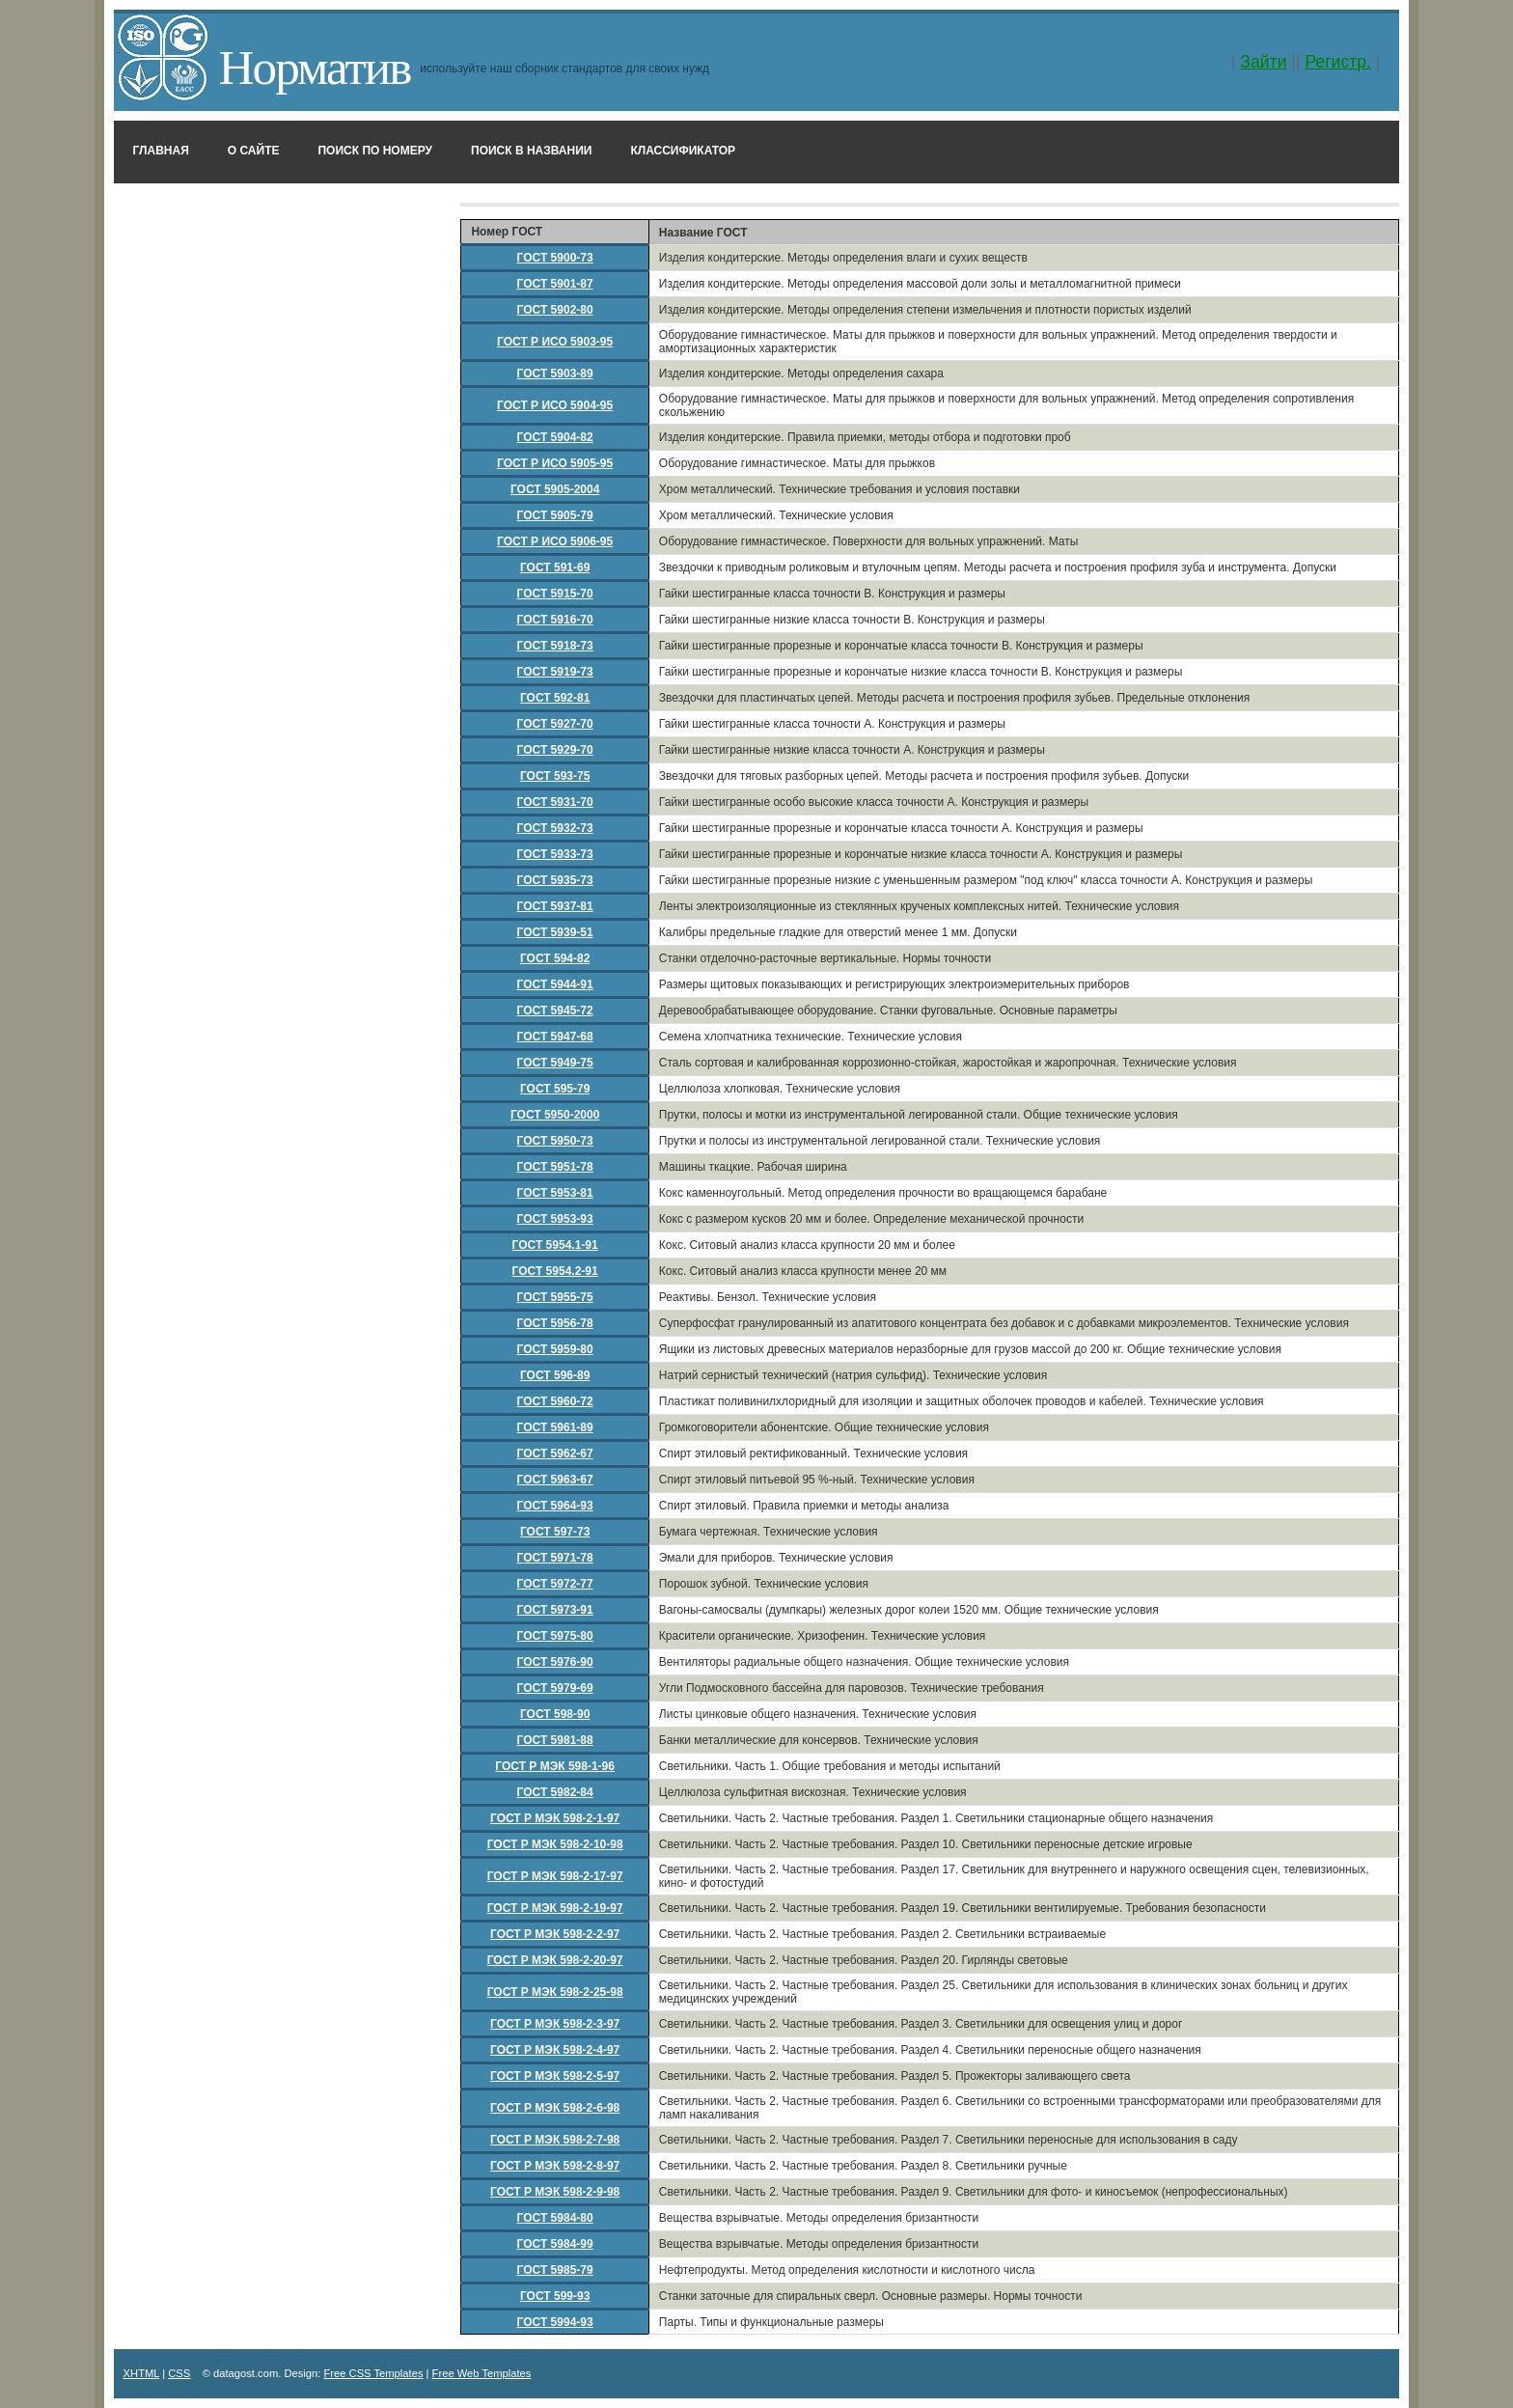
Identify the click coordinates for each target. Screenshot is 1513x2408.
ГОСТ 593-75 (555, 776)
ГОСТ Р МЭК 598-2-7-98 (554, 2139)
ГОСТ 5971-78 (555, 1557)
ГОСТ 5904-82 (555, 437)
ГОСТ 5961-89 (555, 1427)
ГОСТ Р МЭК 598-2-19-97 (555, 1908)
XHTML (142, 2373)
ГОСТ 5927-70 (555, 724)
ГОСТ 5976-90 (555, 1662)
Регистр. (1338, 61)
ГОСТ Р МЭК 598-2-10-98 (555, 1844)
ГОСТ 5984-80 (555, 2218)
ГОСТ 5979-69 (555, 1688)
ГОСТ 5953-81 (555, 1193)
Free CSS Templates (373, 2373)
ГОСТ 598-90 (555, 1714)
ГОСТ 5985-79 (555, 2270)
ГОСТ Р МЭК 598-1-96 (555, 1766)
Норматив (315, 67)
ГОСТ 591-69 (555, 567)
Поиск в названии (531, 150)
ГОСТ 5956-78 (555, 1323)
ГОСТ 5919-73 (555, 671)
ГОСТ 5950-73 (555, 1141)
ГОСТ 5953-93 (555, 1219)
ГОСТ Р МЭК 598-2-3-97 (554, 2024)
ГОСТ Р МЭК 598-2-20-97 (555, 1960)
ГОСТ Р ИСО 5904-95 (555, 405)
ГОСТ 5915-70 (555, 593)
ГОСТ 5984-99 (555, 2244)
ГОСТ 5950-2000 (554, 1114)
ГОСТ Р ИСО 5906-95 (555, 541)
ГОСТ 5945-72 (555, 1010)
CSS (179, 2373)
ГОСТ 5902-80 (555, 310)
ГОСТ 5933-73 (555, 854)
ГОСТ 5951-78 (555, 1167)
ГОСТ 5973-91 (555, 1610)
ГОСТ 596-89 (555, 1375)
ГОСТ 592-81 (555, 698)
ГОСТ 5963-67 (555, 1479)
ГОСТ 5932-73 (555, 828)
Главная (161, 150)
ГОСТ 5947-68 (555, 1036)
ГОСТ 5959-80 (555, 1349)
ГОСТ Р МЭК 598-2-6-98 (554, 2108)
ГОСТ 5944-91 (555, 984)
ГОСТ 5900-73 (555, 257)
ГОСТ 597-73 (555, 1531)
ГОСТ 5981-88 (555, 1740)
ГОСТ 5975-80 (555, 1636)
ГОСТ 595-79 (555, 1088)
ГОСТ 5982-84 (555, 1792)
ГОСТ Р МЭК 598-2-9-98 (554, 2192)
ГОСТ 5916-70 (555, 619)
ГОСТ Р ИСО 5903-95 (555, 341)
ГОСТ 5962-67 (555, 1453)
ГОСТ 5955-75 (555, 1297)
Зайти (1263, 61)
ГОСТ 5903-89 (555, 373)
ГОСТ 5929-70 (555, 750)
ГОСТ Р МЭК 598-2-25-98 (555, 1992)
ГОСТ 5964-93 (555, 1505)
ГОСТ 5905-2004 (554, 489)
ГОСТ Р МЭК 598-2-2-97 (554, 1934)
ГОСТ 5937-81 (555, 906)
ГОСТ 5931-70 (555, 802)
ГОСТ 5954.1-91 (555, 1245)
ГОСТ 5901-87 (555, 284)
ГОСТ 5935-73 (555, 880)
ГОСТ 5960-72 (555, 1401)
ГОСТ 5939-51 (555, 932)
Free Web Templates (482, 2373)
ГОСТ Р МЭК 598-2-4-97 (554, 2050)
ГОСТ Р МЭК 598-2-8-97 (554, 2166)
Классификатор (682, 150)
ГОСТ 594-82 (555, 958)
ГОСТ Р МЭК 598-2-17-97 (555, 1876)
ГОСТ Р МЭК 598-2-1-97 (554, 1818)
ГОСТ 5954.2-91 (555, 1271)
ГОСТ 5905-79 (555, 515)
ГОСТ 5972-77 (555, 1584)
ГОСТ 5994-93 (555, 2322)
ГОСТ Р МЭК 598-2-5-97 (554, 2076)
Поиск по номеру (374, 150)
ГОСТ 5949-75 (555, 1062)
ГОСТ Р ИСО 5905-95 (555, 463)
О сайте (254, 150)
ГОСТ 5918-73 (555, 645)
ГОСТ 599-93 (555, 2296)
